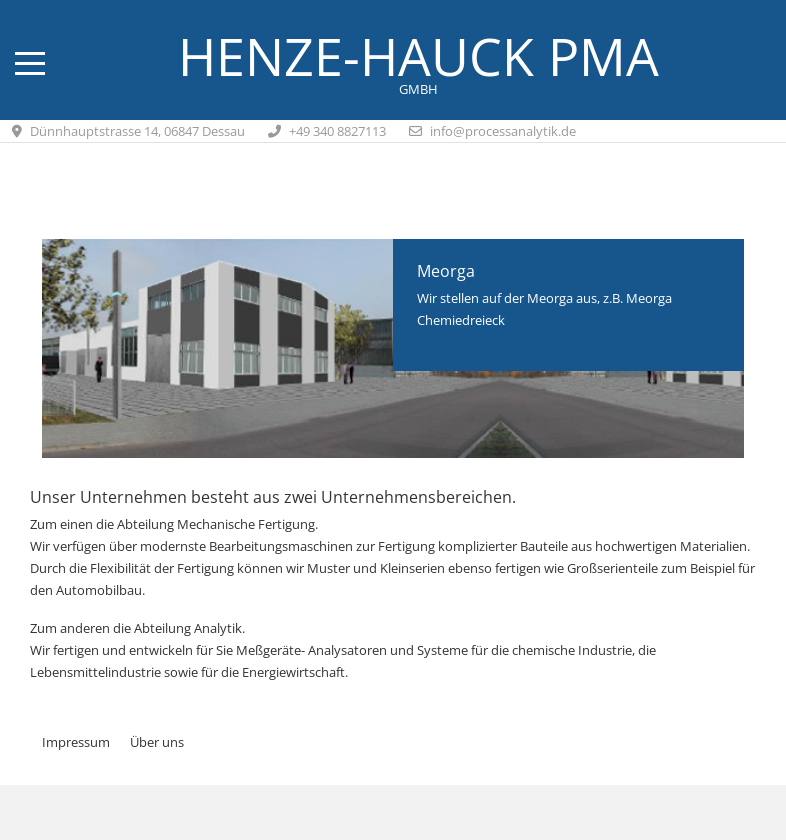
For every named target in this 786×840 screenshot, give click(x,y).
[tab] (382, 417)
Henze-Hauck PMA (418, 56)
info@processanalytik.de (503, 131)
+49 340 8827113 (337, 131)
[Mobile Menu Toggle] (30, 64)
